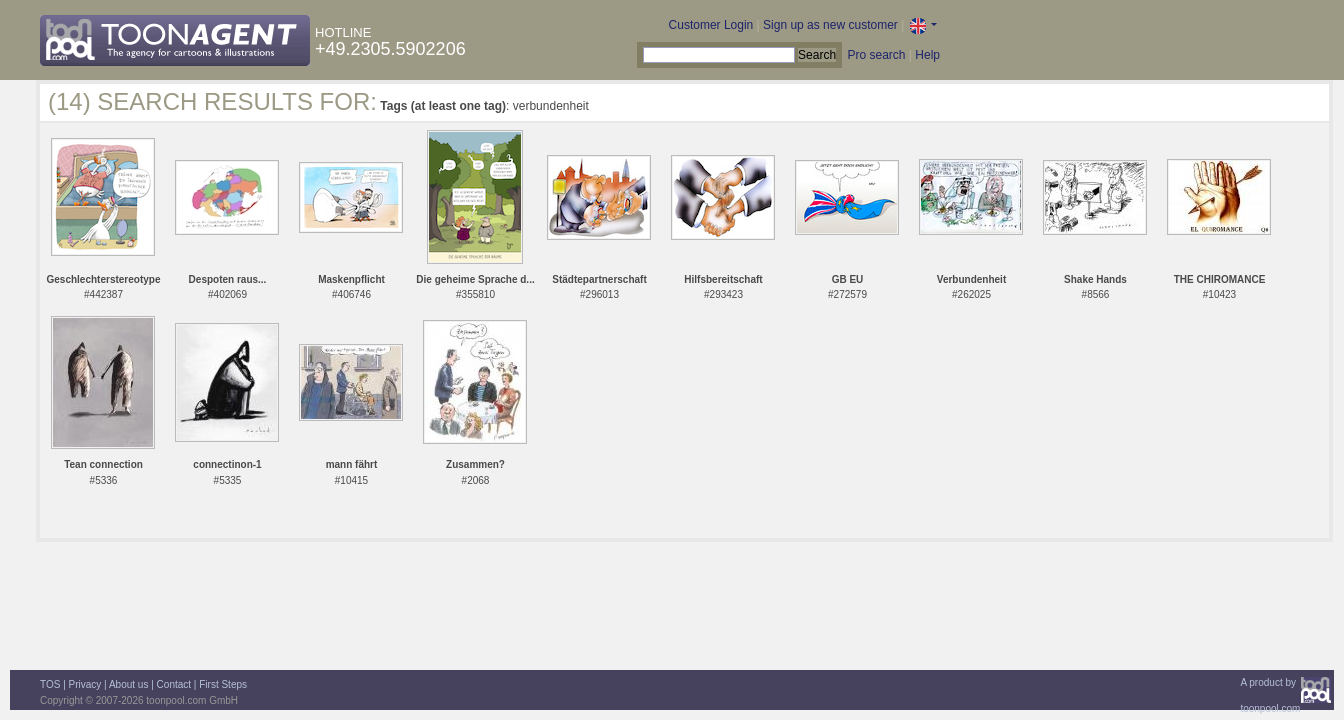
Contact (174, 684)
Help (927, 55)
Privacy (85, 684)
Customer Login (711, 25)
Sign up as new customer (830, 25)
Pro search (876, 55)
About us (128, 684)
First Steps (223, 684)
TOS (50, 684)
